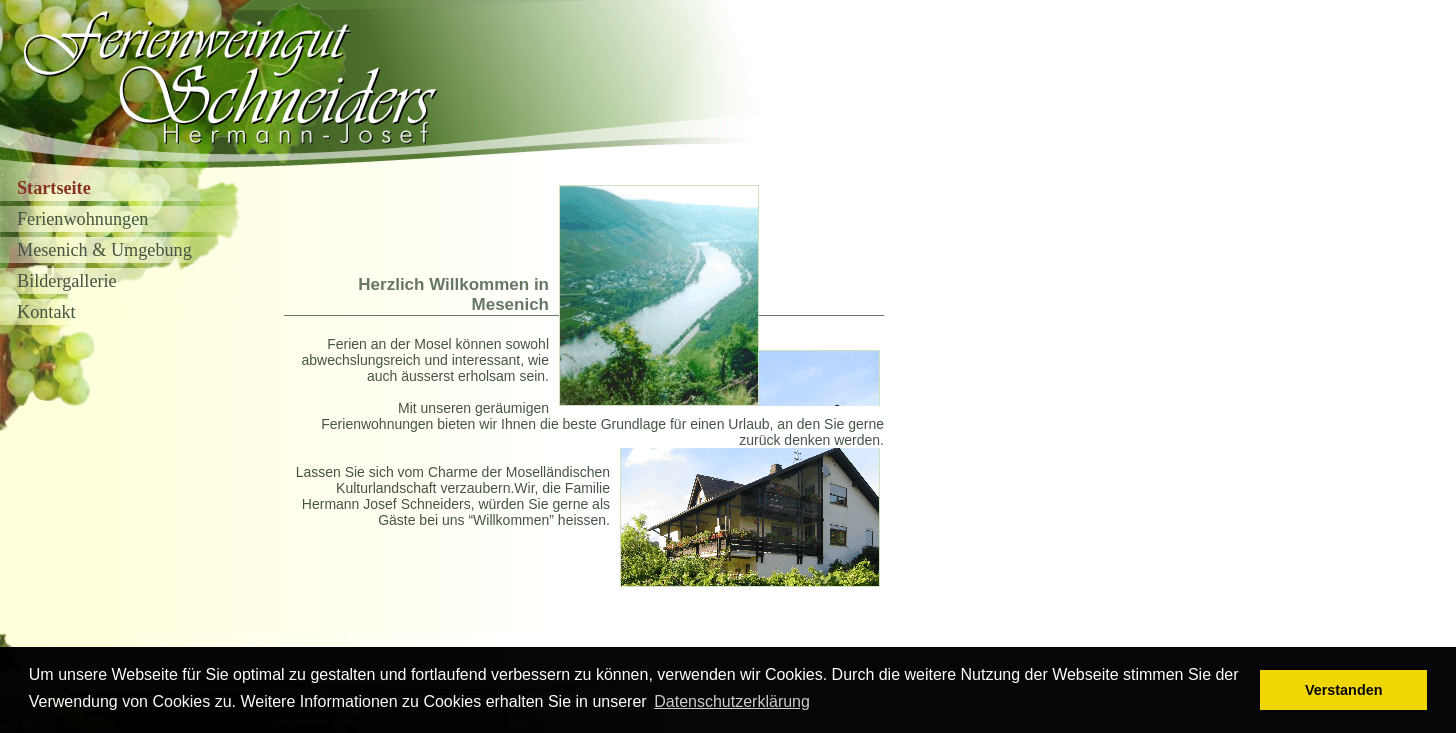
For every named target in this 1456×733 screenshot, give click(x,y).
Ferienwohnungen (82, 219)
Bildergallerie (67, 281)
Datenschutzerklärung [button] (732, 701)
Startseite (54, 188)
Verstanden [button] (1344, 690)
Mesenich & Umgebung (104, 250)
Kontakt (46, 312)
